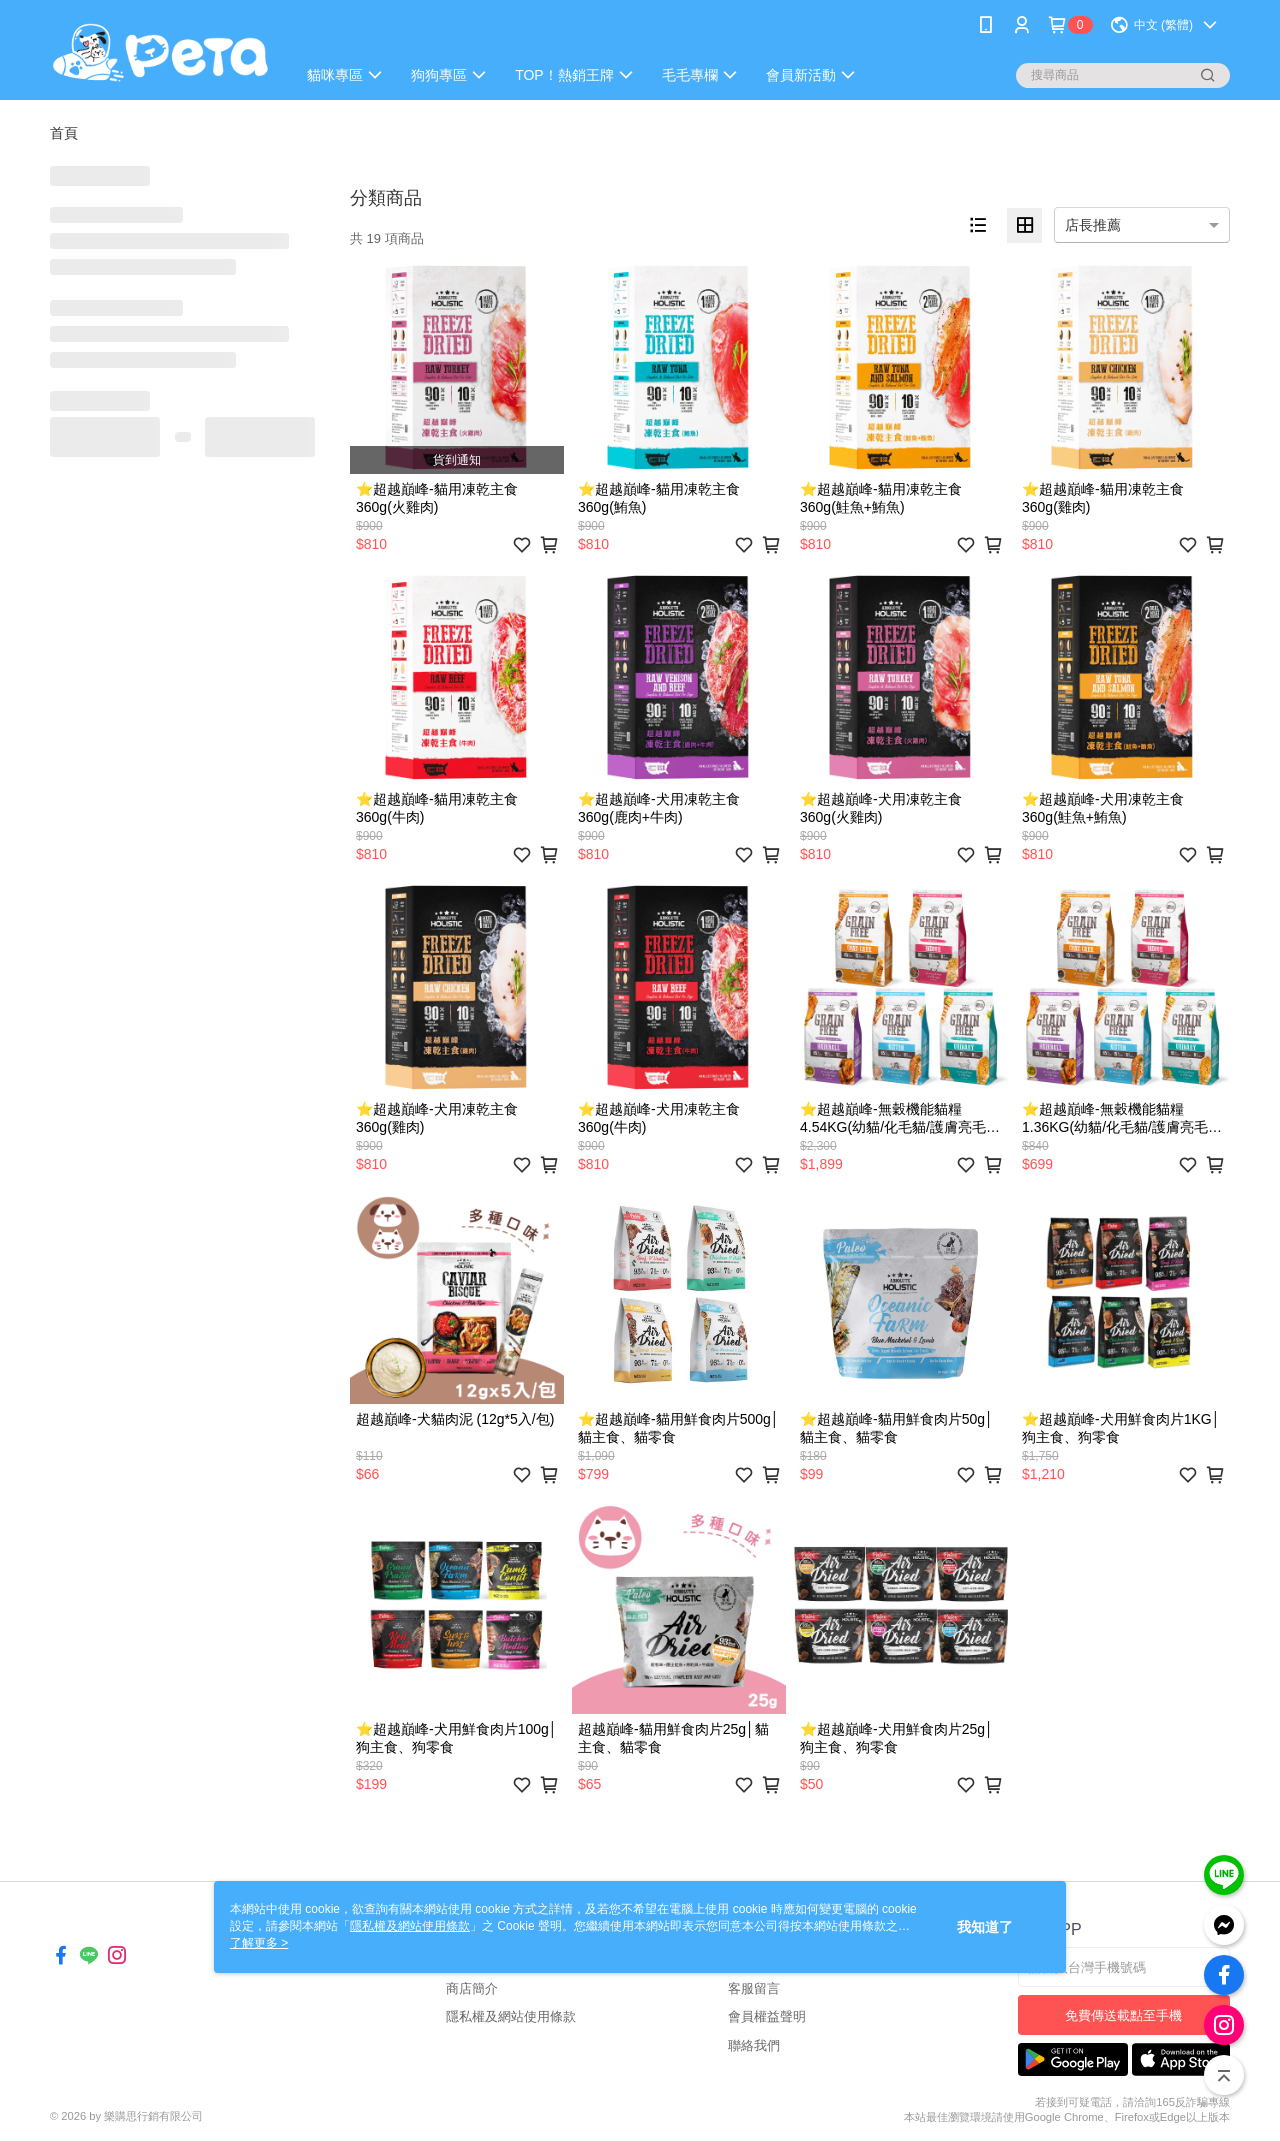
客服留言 (754, 1988)
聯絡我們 (754, 2045)
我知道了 (985, 1927)
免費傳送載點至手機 (1123, 2015)
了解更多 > (259, 1943)
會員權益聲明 (767, 2016)
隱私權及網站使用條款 (511, 2016)
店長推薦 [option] (1093, 225)
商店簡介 (472, 1988)
